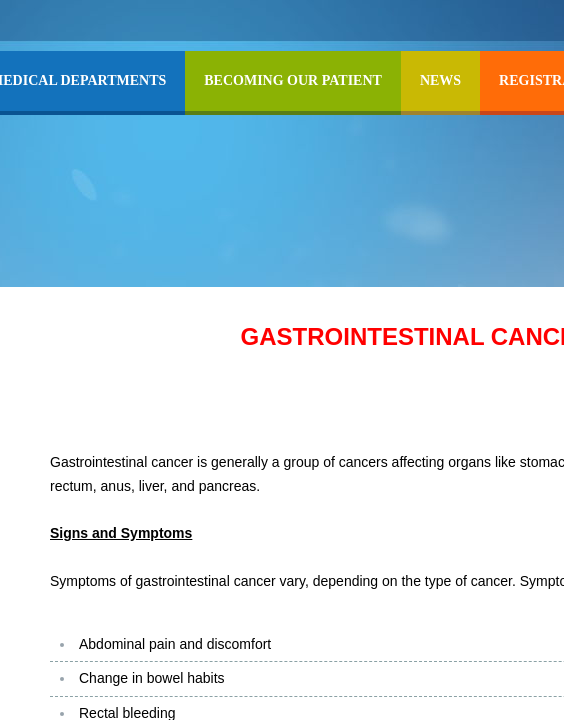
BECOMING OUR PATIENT (293, 80)
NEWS (440, 80)
